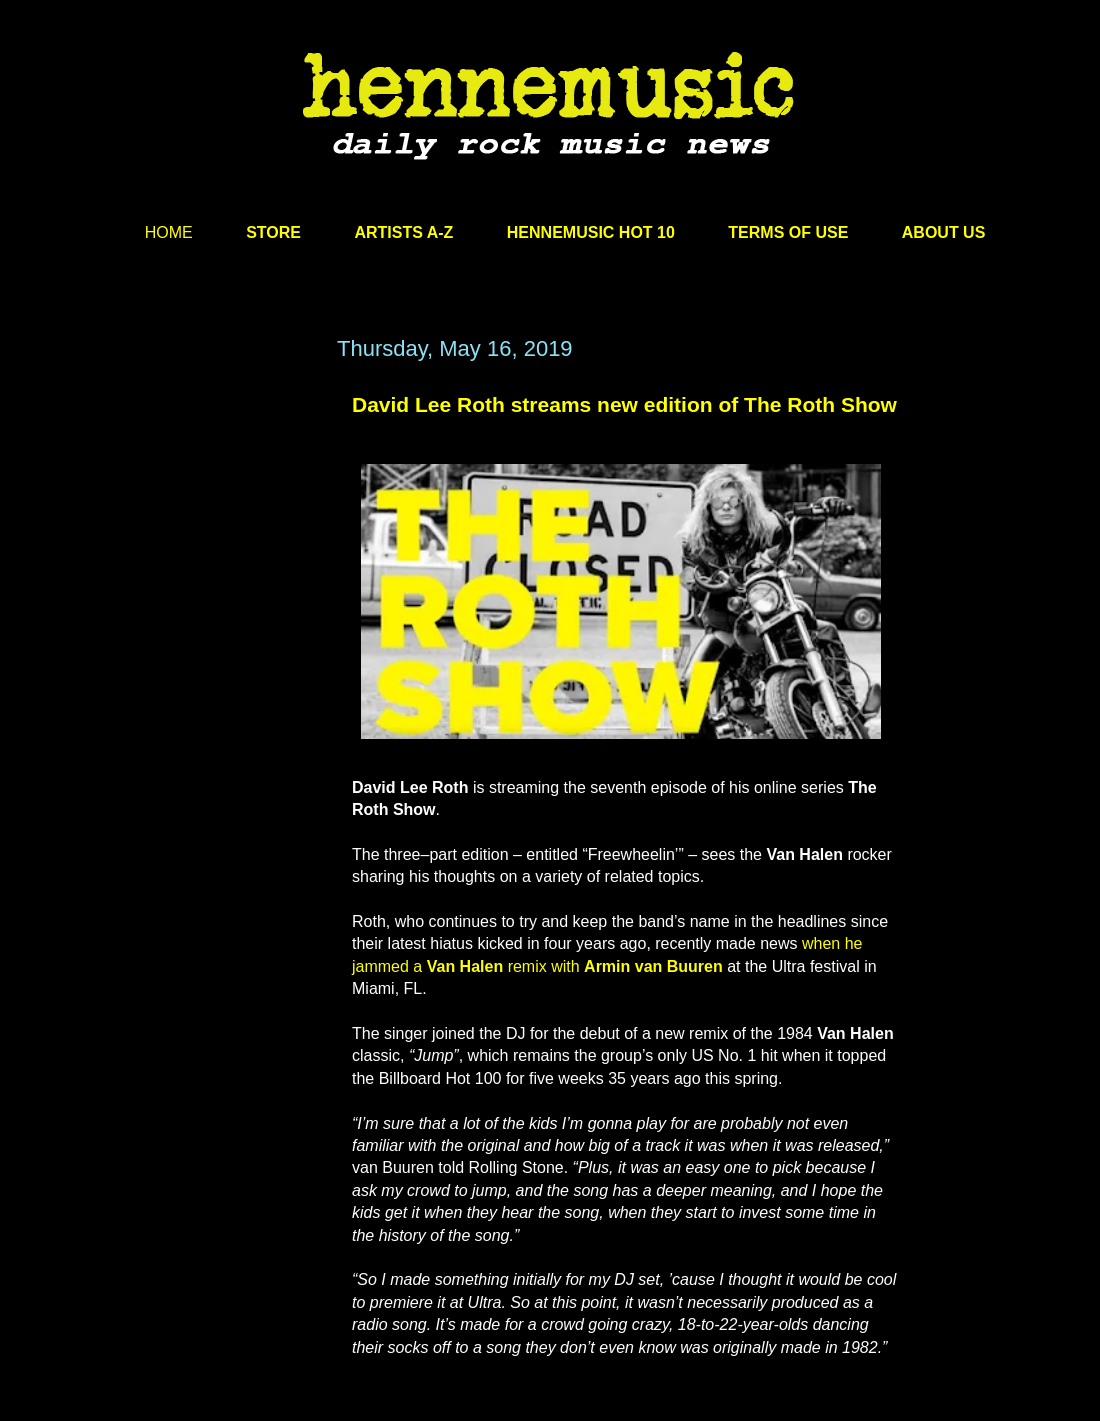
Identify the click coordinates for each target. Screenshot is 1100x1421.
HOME (169, 232)
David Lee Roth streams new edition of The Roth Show (624, 404)
